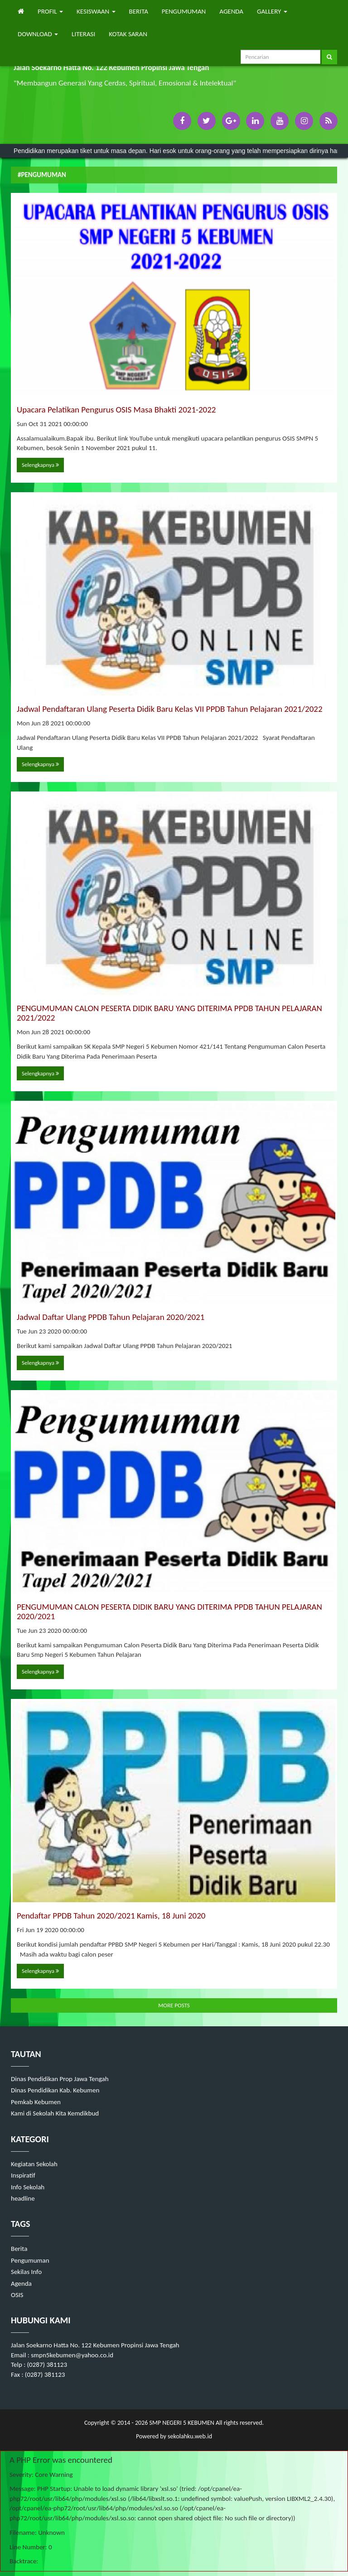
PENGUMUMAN (184, 11)
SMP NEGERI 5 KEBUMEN (181, 2423)
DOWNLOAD (38, 34)
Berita (19, 2249)
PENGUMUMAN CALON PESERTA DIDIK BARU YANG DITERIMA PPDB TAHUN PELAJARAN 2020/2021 (169, 1611)
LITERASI (83, 34)
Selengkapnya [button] (40, 464)
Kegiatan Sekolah (34, 2164)
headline (23, 2198)
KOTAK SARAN (128, 34)
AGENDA (231, 11)
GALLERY (272, 11)
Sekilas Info (26, 2272)
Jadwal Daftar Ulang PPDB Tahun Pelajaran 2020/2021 (110, 1317)
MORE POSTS (174, 2005)
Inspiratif (23, 2175)
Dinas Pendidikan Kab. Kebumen (55, 2090)
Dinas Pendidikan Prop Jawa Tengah (60, 2079)
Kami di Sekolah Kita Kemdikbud (55, 2113)
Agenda (21, 2283)
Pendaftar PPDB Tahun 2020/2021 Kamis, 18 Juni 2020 (111, 1915)
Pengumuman (30, 2260)
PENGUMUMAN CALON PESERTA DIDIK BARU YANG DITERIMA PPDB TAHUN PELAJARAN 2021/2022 (169, 1013)
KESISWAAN (96, 11)
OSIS (17, 2295)
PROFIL (50, 11)
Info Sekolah (27, 2187)
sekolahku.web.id (190, 2436)
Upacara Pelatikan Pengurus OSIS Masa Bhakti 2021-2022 (116, 409)
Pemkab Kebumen (36, 2102)
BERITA (138, 11)
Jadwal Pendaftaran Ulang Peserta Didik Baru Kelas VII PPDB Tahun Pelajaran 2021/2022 (170, 709)
